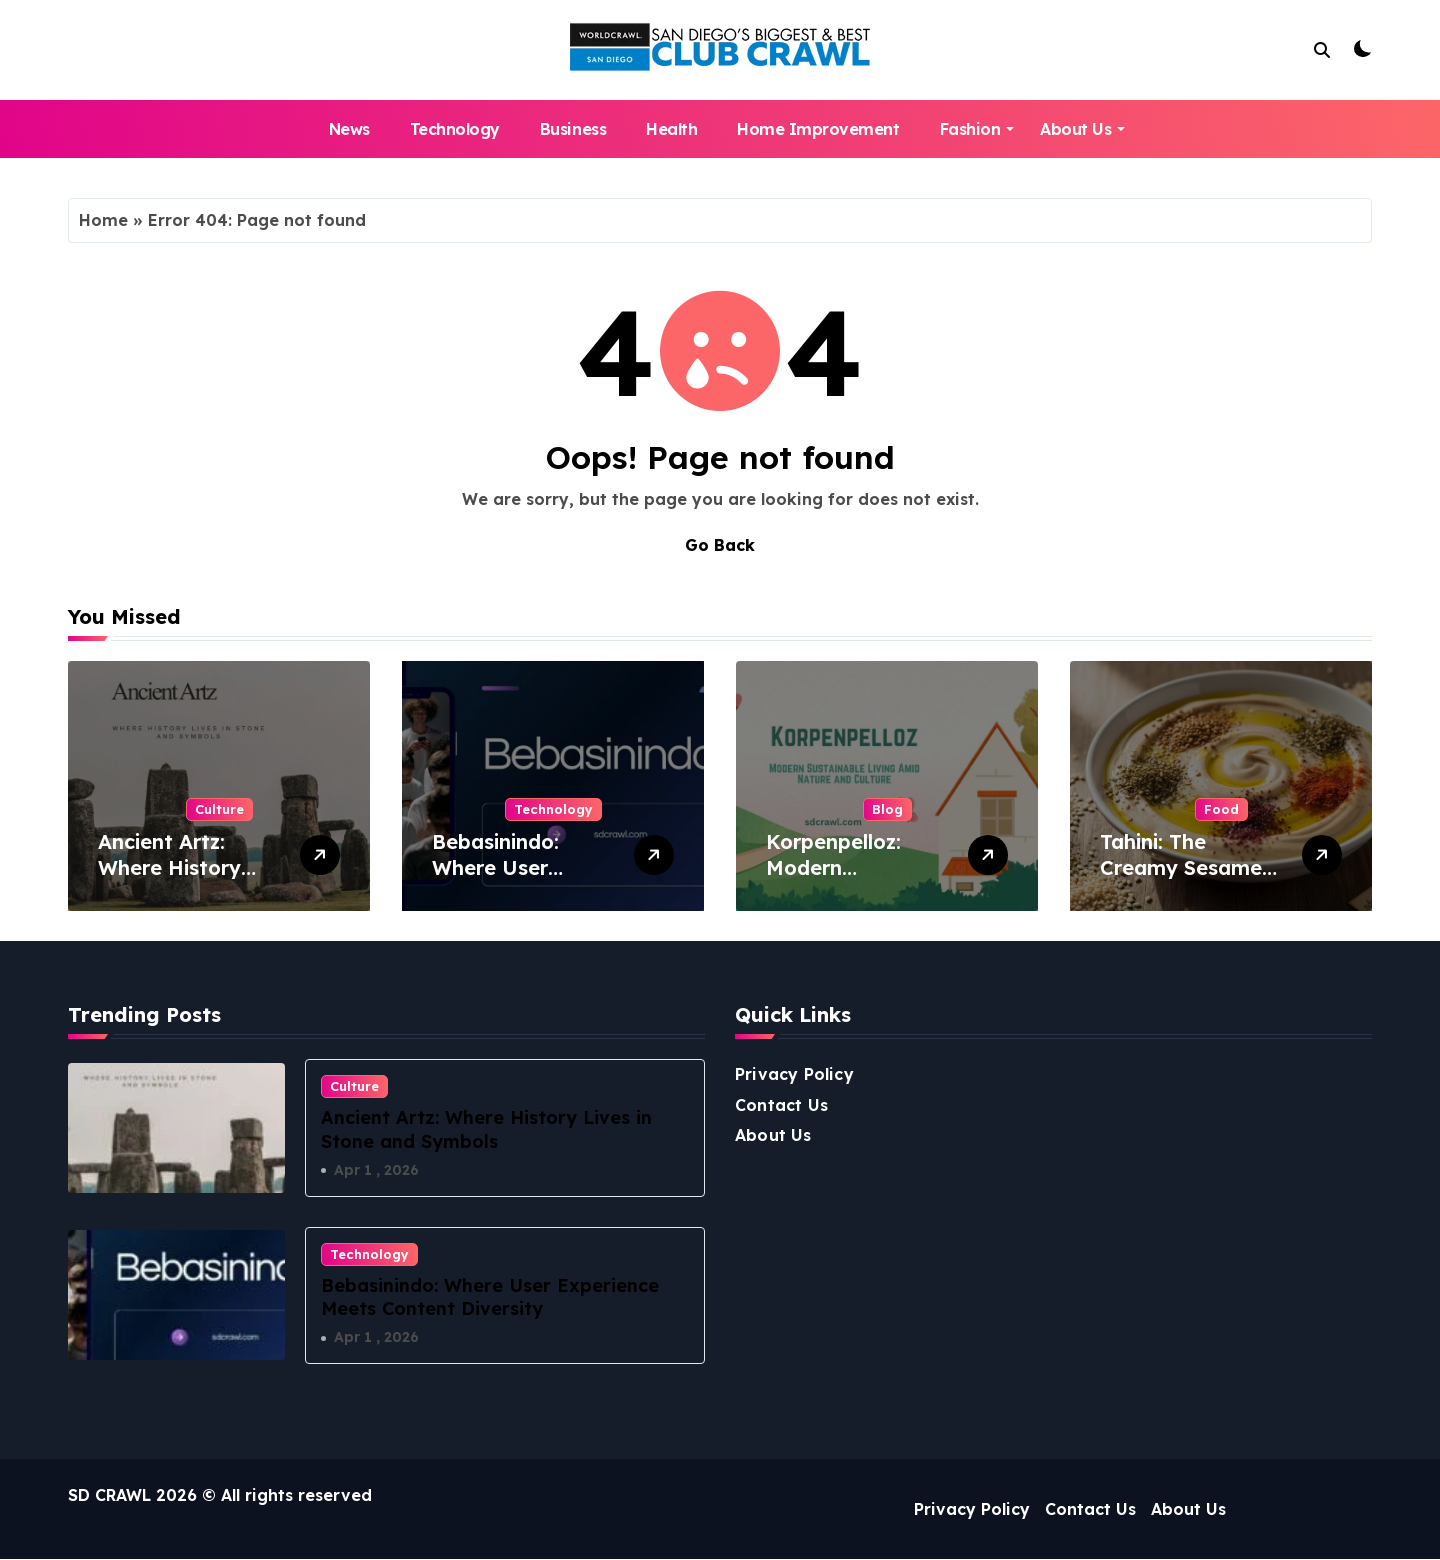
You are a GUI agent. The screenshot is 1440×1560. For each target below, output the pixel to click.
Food (1221, 809)
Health (671, 129)
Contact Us (781, 1105)
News (349, 129)
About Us (1082, 129)
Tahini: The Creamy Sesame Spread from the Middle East (1182, 880)
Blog (887, 809)
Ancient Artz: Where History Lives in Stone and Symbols (189, 880)
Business (573, 129)
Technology (455, 129)
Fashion (977, 129)
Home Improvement (818, 129)
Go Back (720, 545)
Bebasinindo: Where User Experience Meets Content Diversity (520, 880)
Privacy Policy (794, 1074)
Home (103, 220)
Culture (219, 809)
